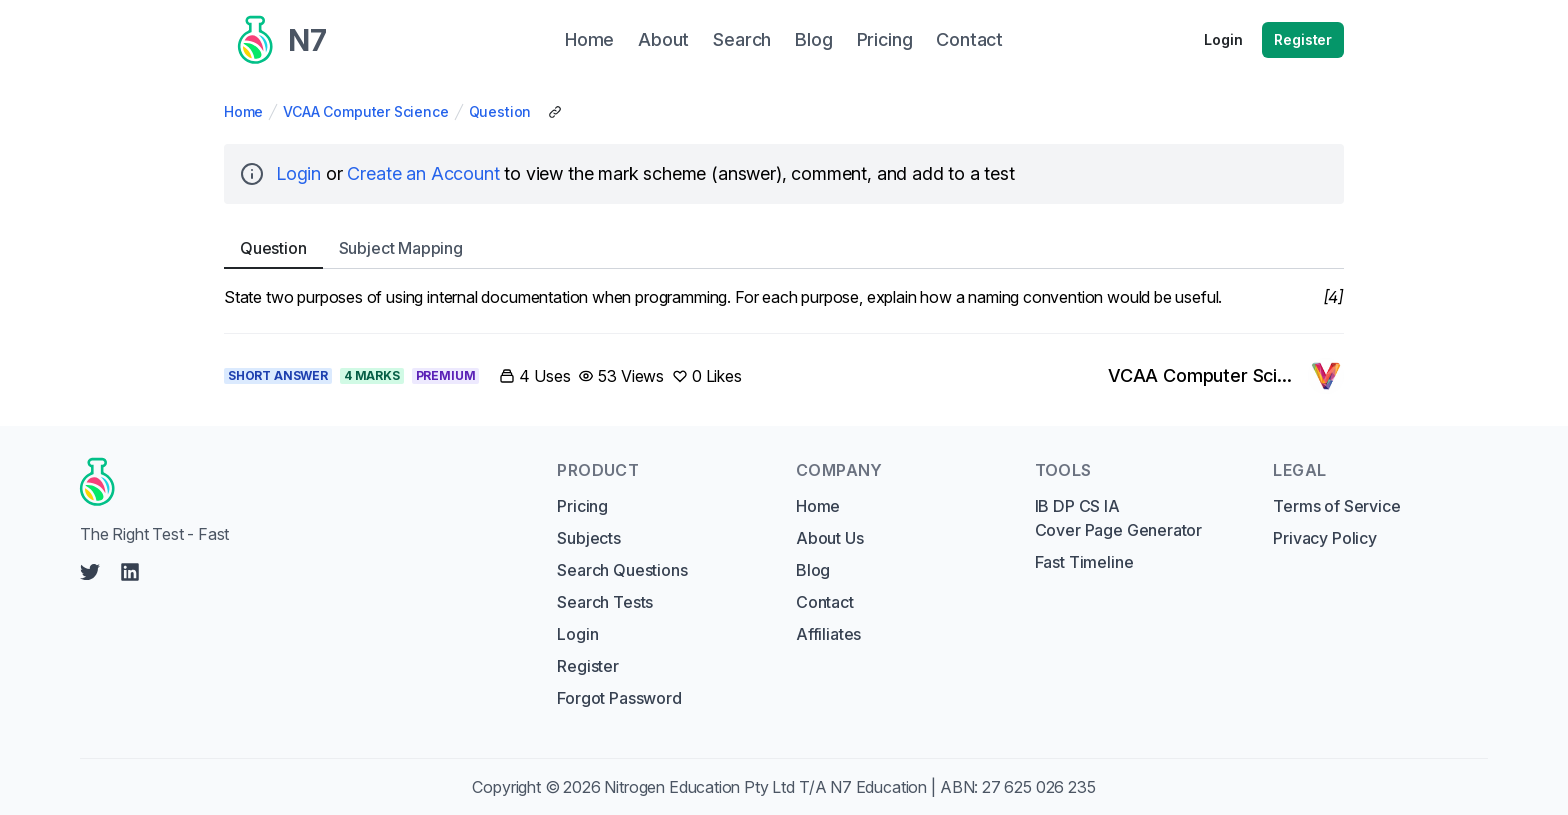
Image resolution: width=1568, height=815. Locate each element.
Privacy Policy (1325, 538)
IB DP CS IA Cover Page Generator (1118, 518)
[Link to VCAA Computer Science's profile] (1226, 376)
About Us (830, 538)
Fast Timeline (1084, 562)
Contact (825, 602)
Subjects (589, 538)
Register (1303, 39)
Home (243, 111)
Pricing (582, 506)
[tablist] (784, 248)
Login (1223, 39)
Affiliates (828, 634)
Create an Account (423, 173)
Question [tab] (273, 248)
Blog (813, 570)
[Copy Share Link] (555, 112)
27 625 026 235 (1039, 787)
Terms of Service (1336, 506)
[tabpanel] (784, 297)
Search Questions (622, 570)
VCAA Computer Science (365, 111)
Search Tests (605, 602)
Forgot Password (619, 698)
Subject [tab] (401, 248)
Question (500, 111)
